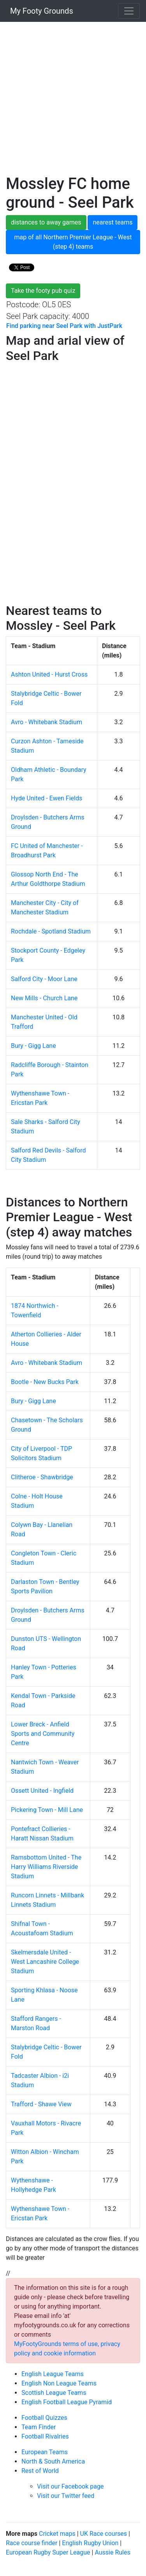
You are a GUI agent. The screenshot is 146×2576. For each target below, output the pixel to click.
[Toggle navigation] (129, 11)
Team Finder (38, 2427)
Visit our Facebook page (70, 2486)
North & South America (53, 2461)
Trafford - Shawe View (41, 2104)
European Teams (44, 2452)
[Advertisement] (73, 101)
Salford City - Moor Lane (44, 979)
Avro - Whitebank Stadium (46, 722)
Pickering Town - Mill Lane (47, 1810)
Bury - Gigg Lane (33, 1045)
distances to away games (46, 222)
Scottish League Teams (53, 2392)
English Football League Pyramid (66, 2402)
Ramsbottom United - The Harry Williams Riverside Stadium (46, 1867)
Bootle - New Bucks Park (45, 1382)
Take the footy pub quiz (43, 290)
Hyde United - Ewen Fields (46, 798)
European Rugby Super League (48, 2552)
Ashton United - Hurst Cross (49, 674)
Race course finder (31, 2543)
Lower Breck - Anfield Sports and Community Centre (42, 1734)
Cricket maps (57, 2533)
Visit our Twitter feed (65, 2495)
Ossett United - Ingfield (42, 1790)
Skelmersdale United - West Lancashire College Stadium (45, 1962)
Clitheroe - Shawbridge (42, 1477)
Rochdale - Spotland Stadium (51, 931)
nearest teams (112, 222)
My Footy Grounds (39, 11)
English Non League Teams (59, 2383)
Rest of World (40, 2470)
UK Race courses (103, 2533)
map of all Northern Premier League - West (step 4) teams (73, 241)
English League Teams (52, 2374)
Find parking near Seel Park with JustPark (64, 326)
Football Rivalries (45, 2436)
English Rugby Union (90, 2543)
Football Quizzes (44, 2417)
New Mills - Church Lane (44, 998)
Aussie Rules (112, 2552)
